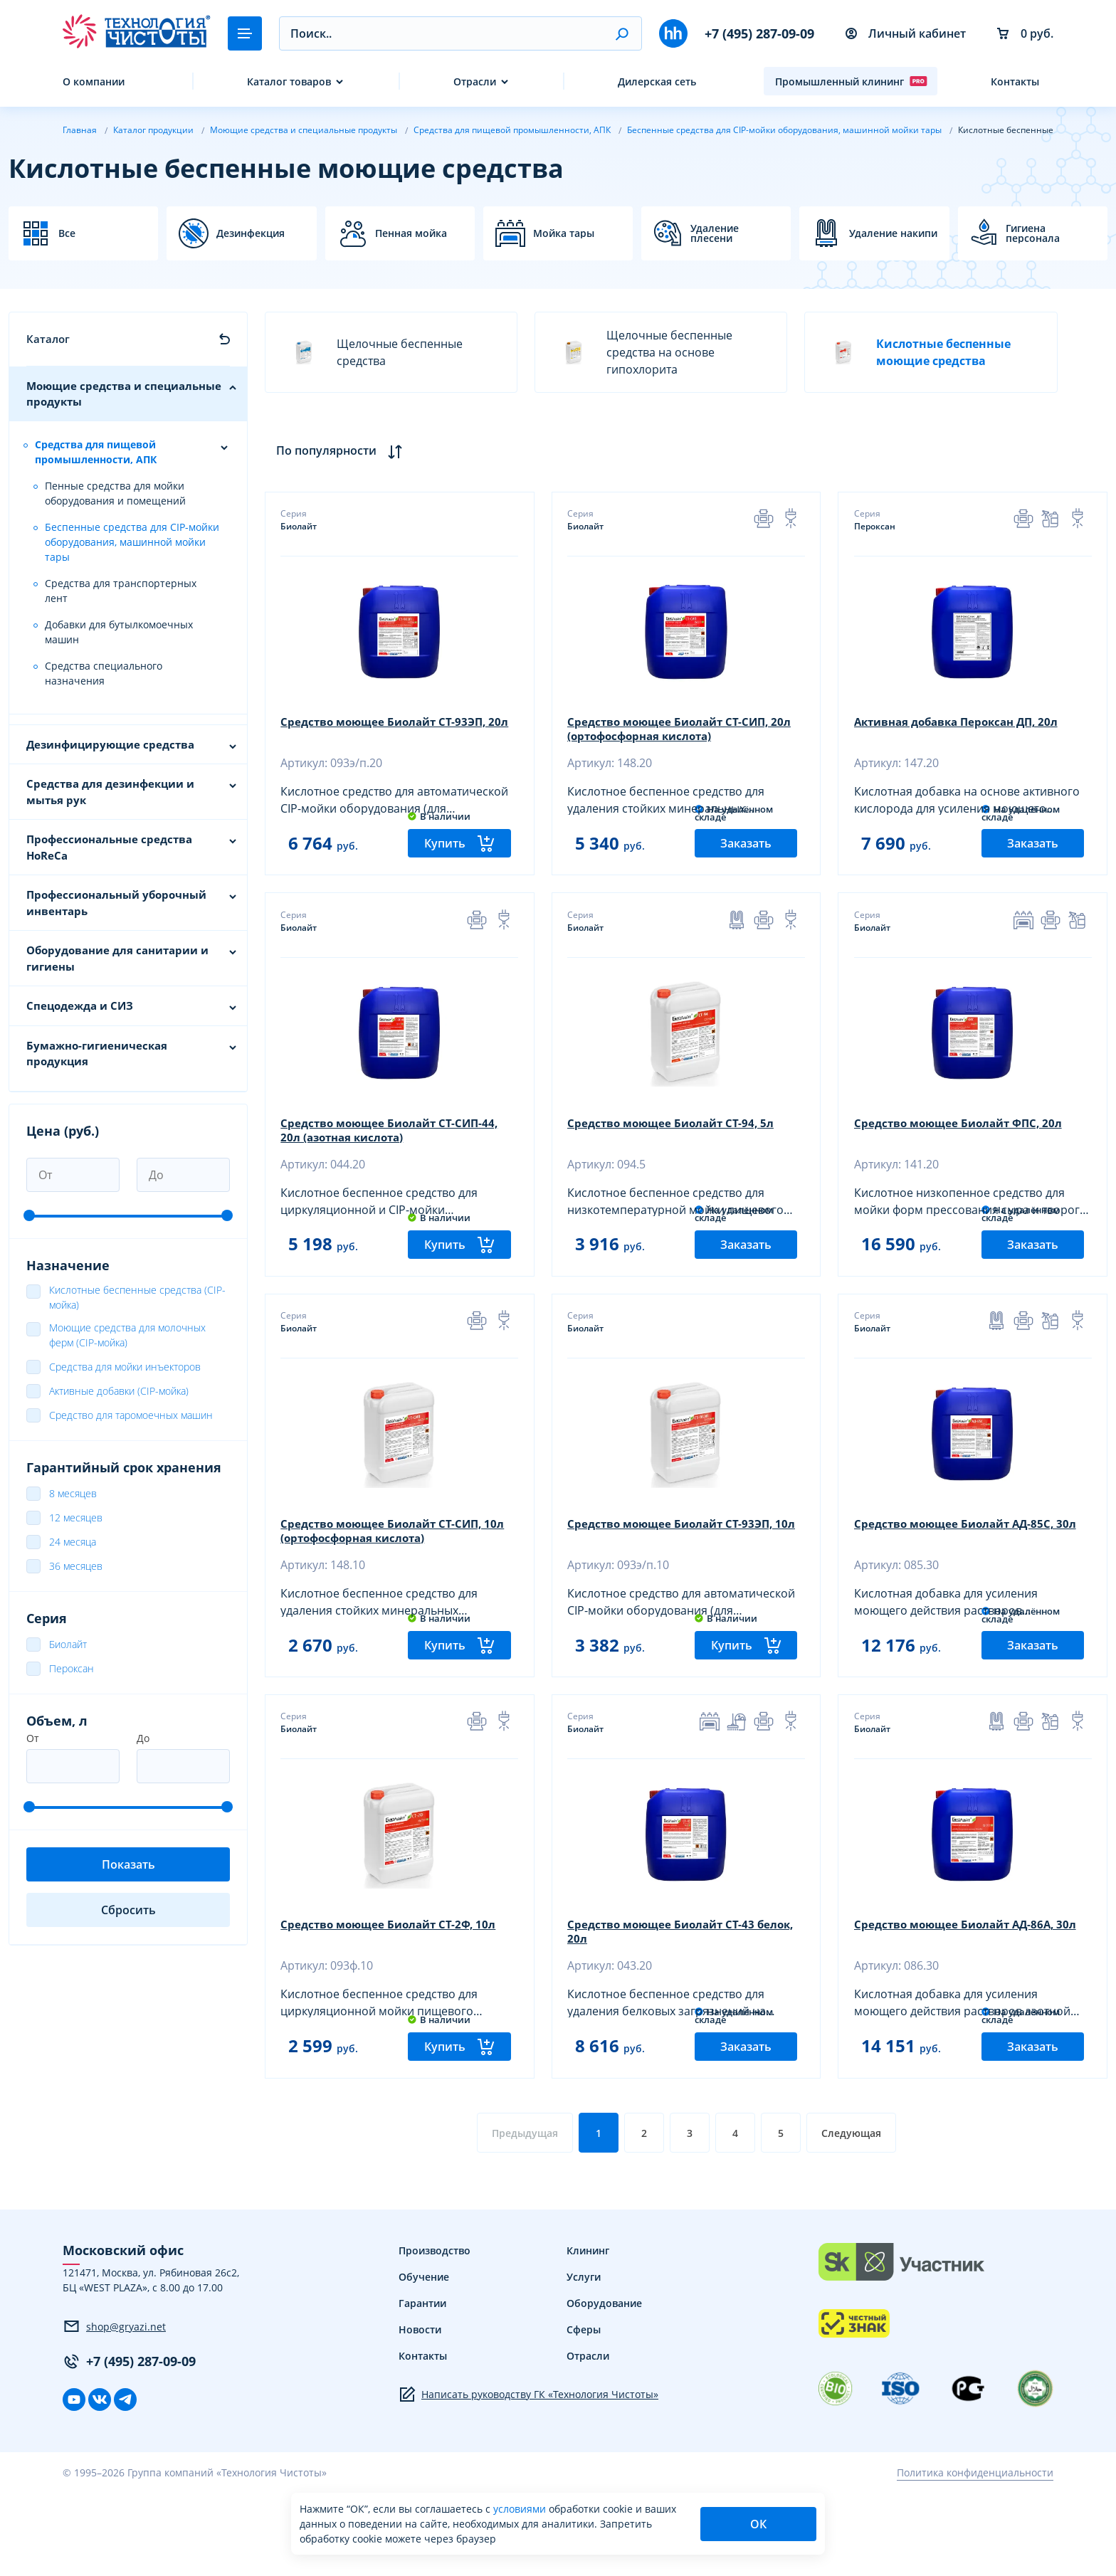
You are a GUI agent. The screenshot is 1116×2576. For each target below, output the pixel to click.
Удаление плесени (714, 233)
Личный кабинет (906, 33)
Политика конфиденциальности (975, 2556)
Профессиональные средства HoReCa (109, 847)
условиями (521, 2509)
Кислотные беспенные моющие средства (916, 352)
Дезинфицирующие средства (110, 744)
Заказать (746, 864)
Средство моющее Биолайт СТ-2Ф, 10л (395, 1990)
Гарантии (422, 2387)
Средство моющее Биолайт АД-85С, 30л (972, 1568)
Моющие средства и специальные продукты (123, 394)
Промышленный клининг (851, 81)
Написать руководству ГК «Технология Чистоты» (528, 2478)
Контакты (1015, 81)
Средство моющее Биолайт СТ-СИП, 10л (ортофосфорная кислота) (388, 1575)
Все (66, 233)
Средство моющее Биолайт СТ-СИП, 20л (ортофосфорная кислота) (675, 731)
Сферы (584, 2413)
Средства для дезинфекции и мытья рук (110, 791)
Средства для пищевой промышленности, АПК (96, 452)
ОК (758, 2524)
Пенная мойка (411, 233)
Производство (434, 2334)
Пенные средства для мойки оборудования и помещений (115, 493)
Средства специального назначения (103, 673)
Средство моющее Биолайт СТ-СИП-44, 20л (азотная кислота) (396, 1153)
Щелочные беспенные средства (373, 352)
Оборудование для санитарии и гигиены (117, 958)
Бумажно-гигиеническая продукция (96, 1053)
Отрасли (474, 81)
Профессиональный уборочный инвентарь (116, 902)
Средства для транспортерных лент (120, 590)
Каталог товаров (289, 81)
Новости (420, 2413)
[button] (622, 33)
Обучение (424, 2361)
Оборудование (604, 2387)
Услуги (584, 2361)
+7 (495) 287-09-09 (759, 33)
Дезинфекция (250, 233)
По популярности (343, 451)
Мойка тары (563, 233)
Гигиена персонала (1033, 233)
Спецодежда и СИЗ (79, 1005)
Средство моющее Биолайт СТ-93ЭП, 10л (677, 1575)
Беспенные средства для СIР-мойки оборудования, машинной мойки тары (132, 542)
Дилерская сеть (657, 81)
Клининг (588, 2334)
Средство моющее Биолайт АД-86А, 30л (972, 1990)
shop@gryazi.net (114, 2410)
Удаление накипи (893, 233)
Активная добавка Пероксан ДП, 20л (964, 724)
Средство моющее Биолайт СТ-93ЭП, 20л (390, 731)
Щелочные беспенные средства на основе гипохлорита (642, 352)
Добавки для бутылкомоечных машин (119, 632)
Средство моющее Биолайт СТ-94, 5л (677, 1146)
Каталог (48, 339)
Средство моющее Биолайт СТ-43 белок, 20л (667, 1997)
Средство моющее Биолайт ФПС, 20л (965, 1146)
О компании (94, 81)
